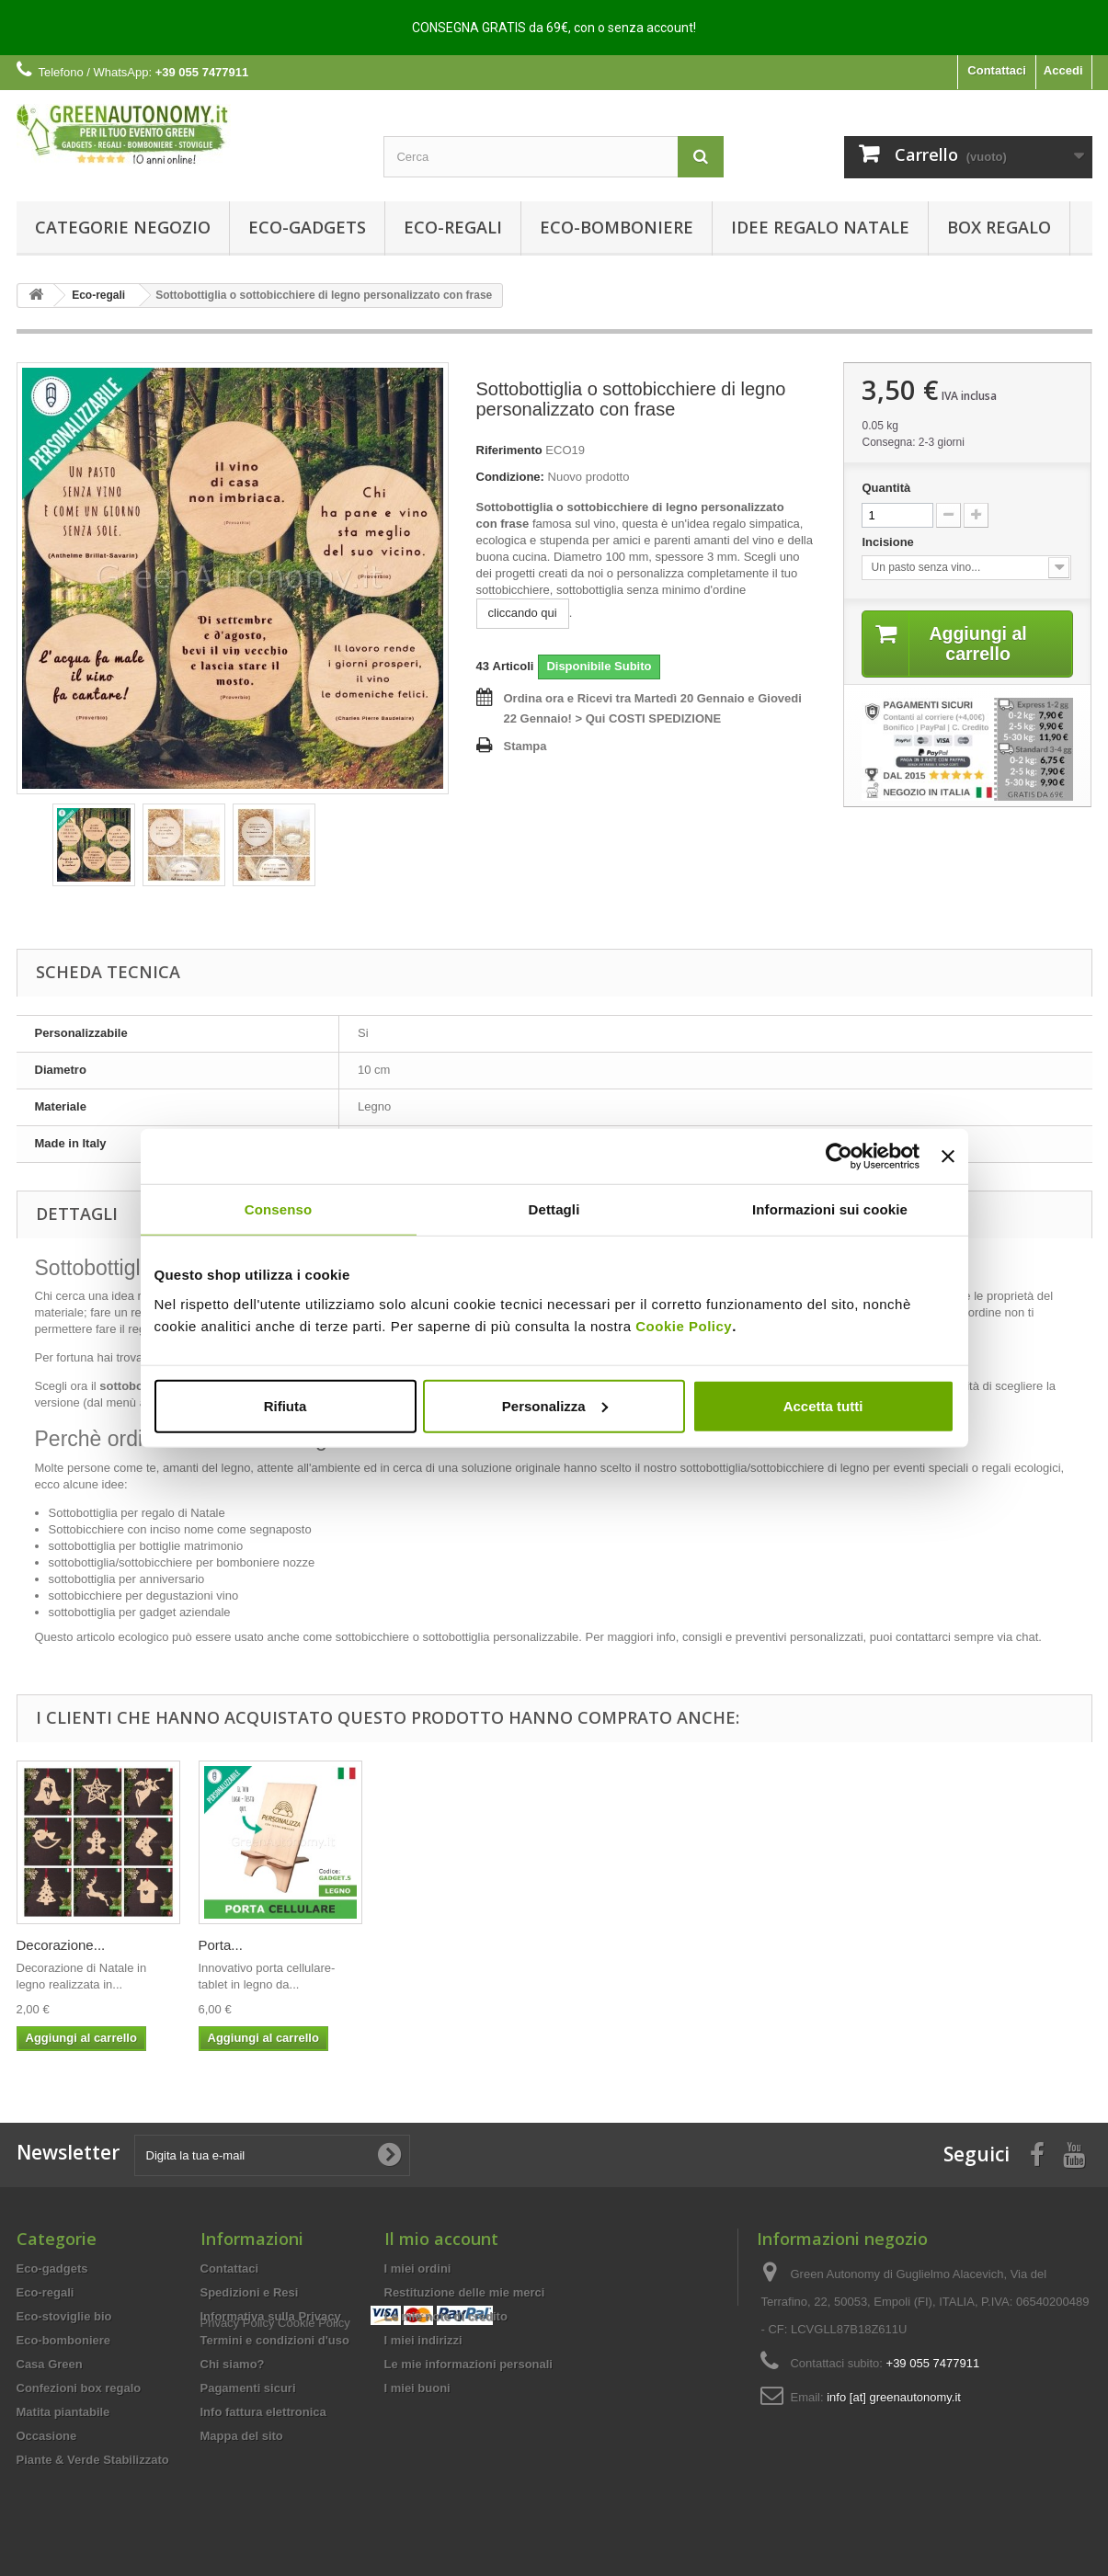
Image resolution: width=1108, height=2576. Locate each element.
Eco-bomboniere (616, 227)
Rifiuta (285, 1405)
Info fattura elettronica (263, 2412)
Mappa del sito (241, 2436)
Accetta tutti (823, 1405)
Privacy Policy (237, 2468)
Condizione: (510, 477)
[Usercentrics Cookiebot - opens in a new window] (839, 1156)
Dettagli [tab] (554, 1209)
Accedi (1063, 70)
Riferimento (509, 450)
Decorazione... (789, 1945)
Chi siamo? (232, 2364)
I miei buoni (417, 2388)
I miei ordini (417, 2268)
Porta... (949, 1945)
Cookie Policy (683, 1325)
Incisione (889, 542)
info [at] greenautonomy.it (894, 2397)
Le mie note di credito (446, 2316)
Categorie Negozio (123, 227)
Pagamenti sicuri (248, 2388)
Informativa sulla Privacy (270, 2316)
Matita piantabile (63, 2412)
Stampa (525, 746)
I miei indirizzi (423, 2340)
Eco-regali (453, 227)
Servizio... (593, 1945)
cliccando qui (522, 613)
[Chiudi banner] (948, 1156)
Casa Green (50, 2364)
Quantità (886, 488)
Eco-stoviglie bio (64, 2316)
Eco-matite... (419, 1945)
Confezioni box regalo (79, 2388)
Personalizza (555, 1405)
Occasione (47, 2436)
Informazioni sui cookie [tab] (830, 1209)
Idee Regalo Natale (820, 227)
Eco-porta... (234, 1945)
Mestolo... (46, 1945)
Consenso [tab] (278, 1209)
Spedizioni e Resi (249, 2292)
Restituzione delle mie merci (464, 2292)
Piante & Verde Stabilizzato (93, 2460)
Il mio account (441, 2239)
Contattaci (996, 70)
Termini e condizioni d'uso (274, 2340)
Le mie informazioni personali (468, 2364)
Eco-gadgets (307, 227)
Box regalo (999, 227)
